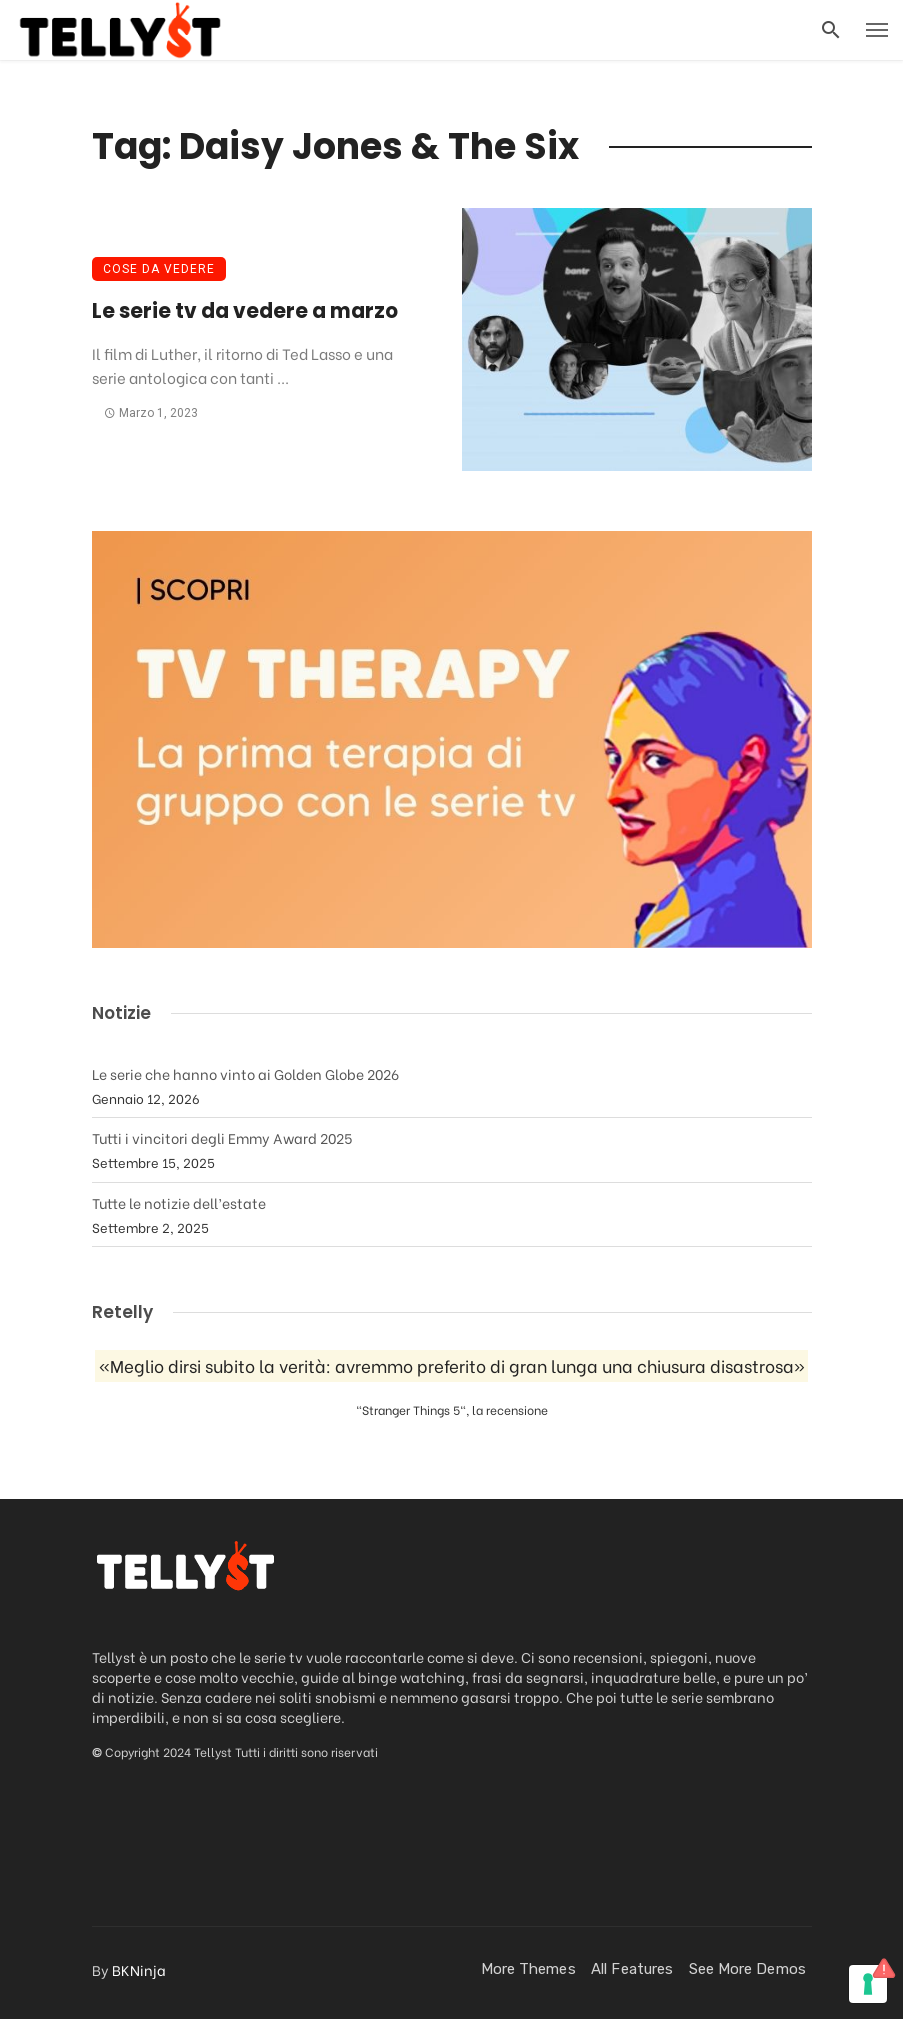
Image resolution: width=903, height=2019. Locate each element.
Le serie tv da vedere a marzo (245, 311)
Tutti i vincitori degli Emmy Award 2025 (222, 1137)
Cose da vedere (159, 269)
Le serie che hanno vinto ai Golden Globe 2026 (245, 1073)
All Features (632, 1969)
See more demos (747, 1969)
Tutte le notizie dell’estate (179, 1202)
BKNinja (139, 1969)
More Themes (528, 1969)
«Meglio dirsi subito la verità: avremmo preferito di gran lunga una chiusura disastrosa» (452, 1366)
